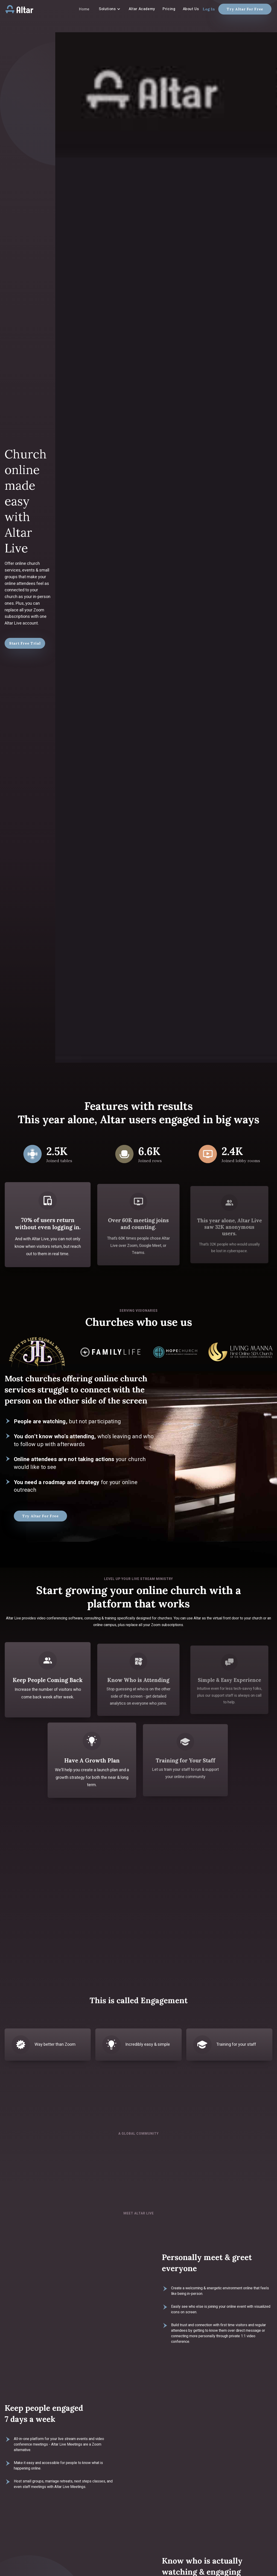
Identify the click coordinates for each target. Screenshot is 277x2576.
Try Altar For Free (245, 9)
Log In (209, 9)
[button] (109, 9)
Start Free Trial (25, 643)
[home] (19, 9)
